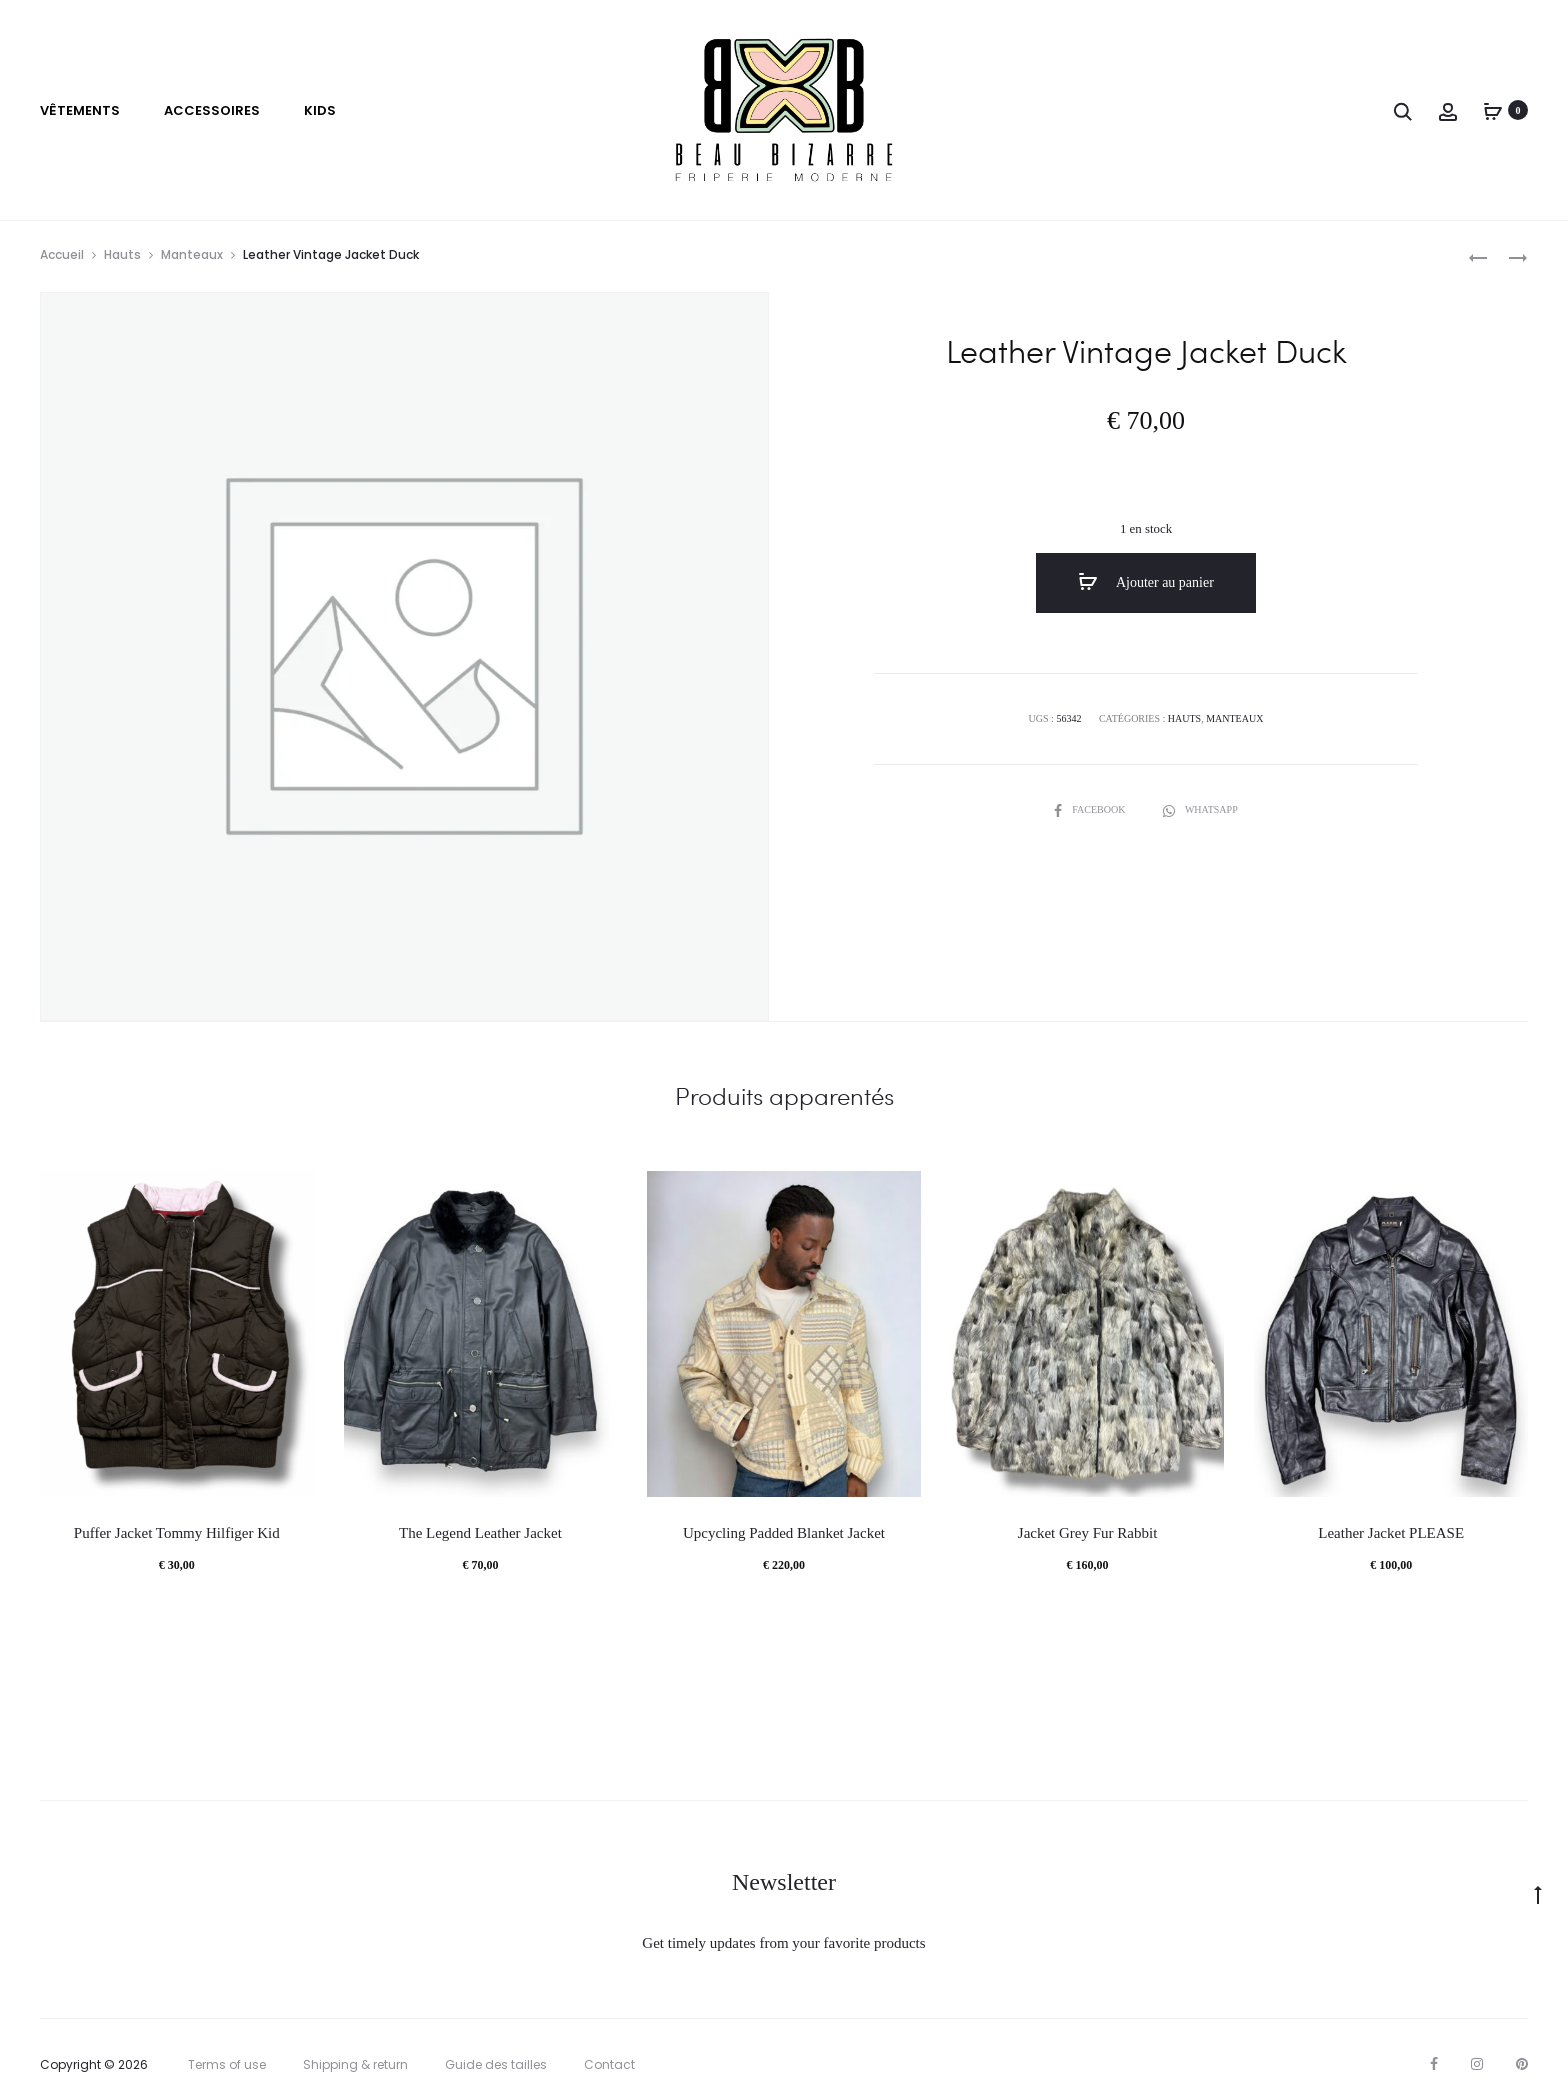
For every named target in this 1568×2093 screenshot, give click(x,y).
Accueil (62, 254)
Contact (609, 2064)
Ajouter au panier (1146, 582)
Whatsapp (1200, 809)
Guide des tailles (496, 2064)
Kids (320, 110)
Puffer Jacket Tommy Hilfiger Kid (177, 1533)
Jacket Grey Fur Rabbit (1088, 1533)
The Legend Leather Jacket (480, 1533)
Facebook (1091, 809)
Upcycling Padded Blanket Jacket (784, 1533)
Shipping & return (355, 2064)
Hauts (122, 254)
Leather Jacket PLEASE (1391, 1533)
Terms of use (227, 2064)
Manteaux (192, 254)
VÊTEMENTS (80, 110)
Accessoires (212, 110)
